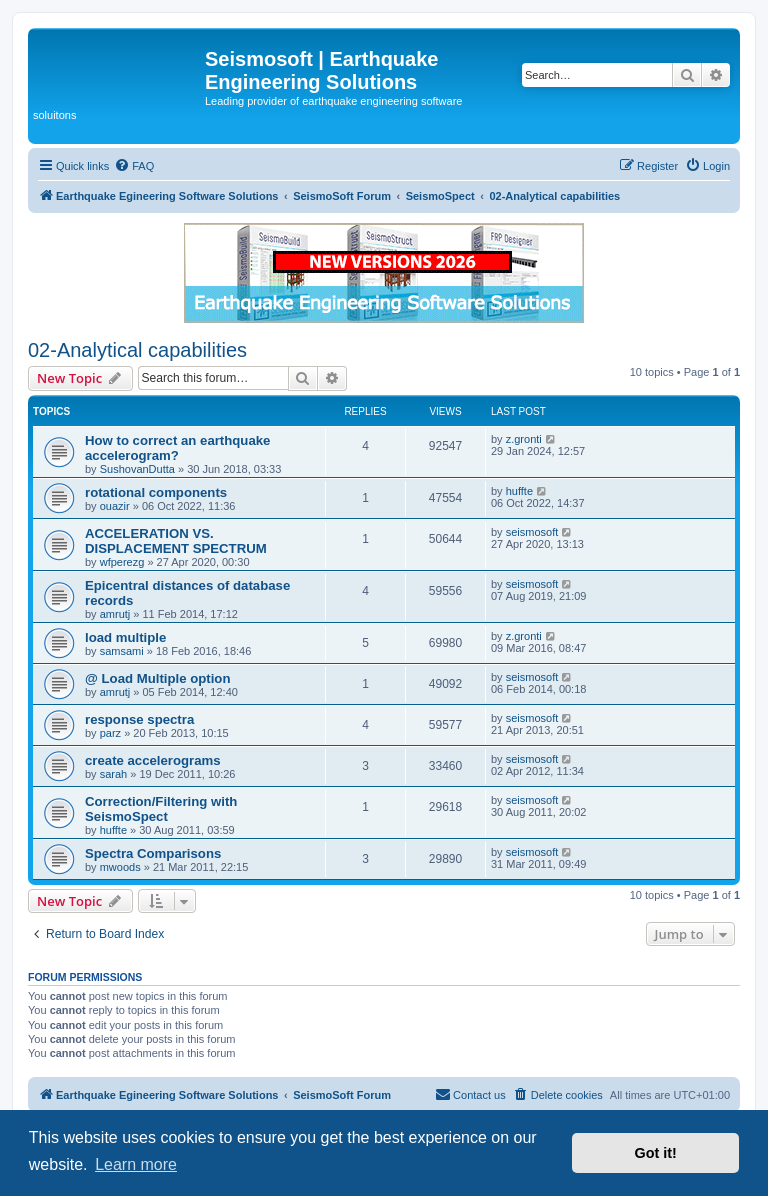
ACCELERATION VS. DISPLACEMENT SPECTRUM (176, 541)
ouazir (115, 506)
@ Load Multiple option (157, 678)
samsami (122, 651)
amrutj (115, 614)
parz (110, 733)
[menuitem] (134, 166)
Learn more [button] (136, 1164)
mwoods (120, 867)
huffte (519, 491)
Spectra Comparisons (153, 853)
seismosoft (532, 532)
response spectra (139, 719)
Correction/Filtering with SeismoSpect (161, 809)
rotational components (156, 492)
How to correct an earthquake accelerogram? (177, 448)
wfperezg (122, 562)
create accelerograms (153, 760)
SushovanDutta (137, 469)
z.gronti (524, 439)
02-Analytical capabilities (137, 350)
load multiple (125, 637)
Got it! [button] (656, 1153)
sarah (114, 774)
